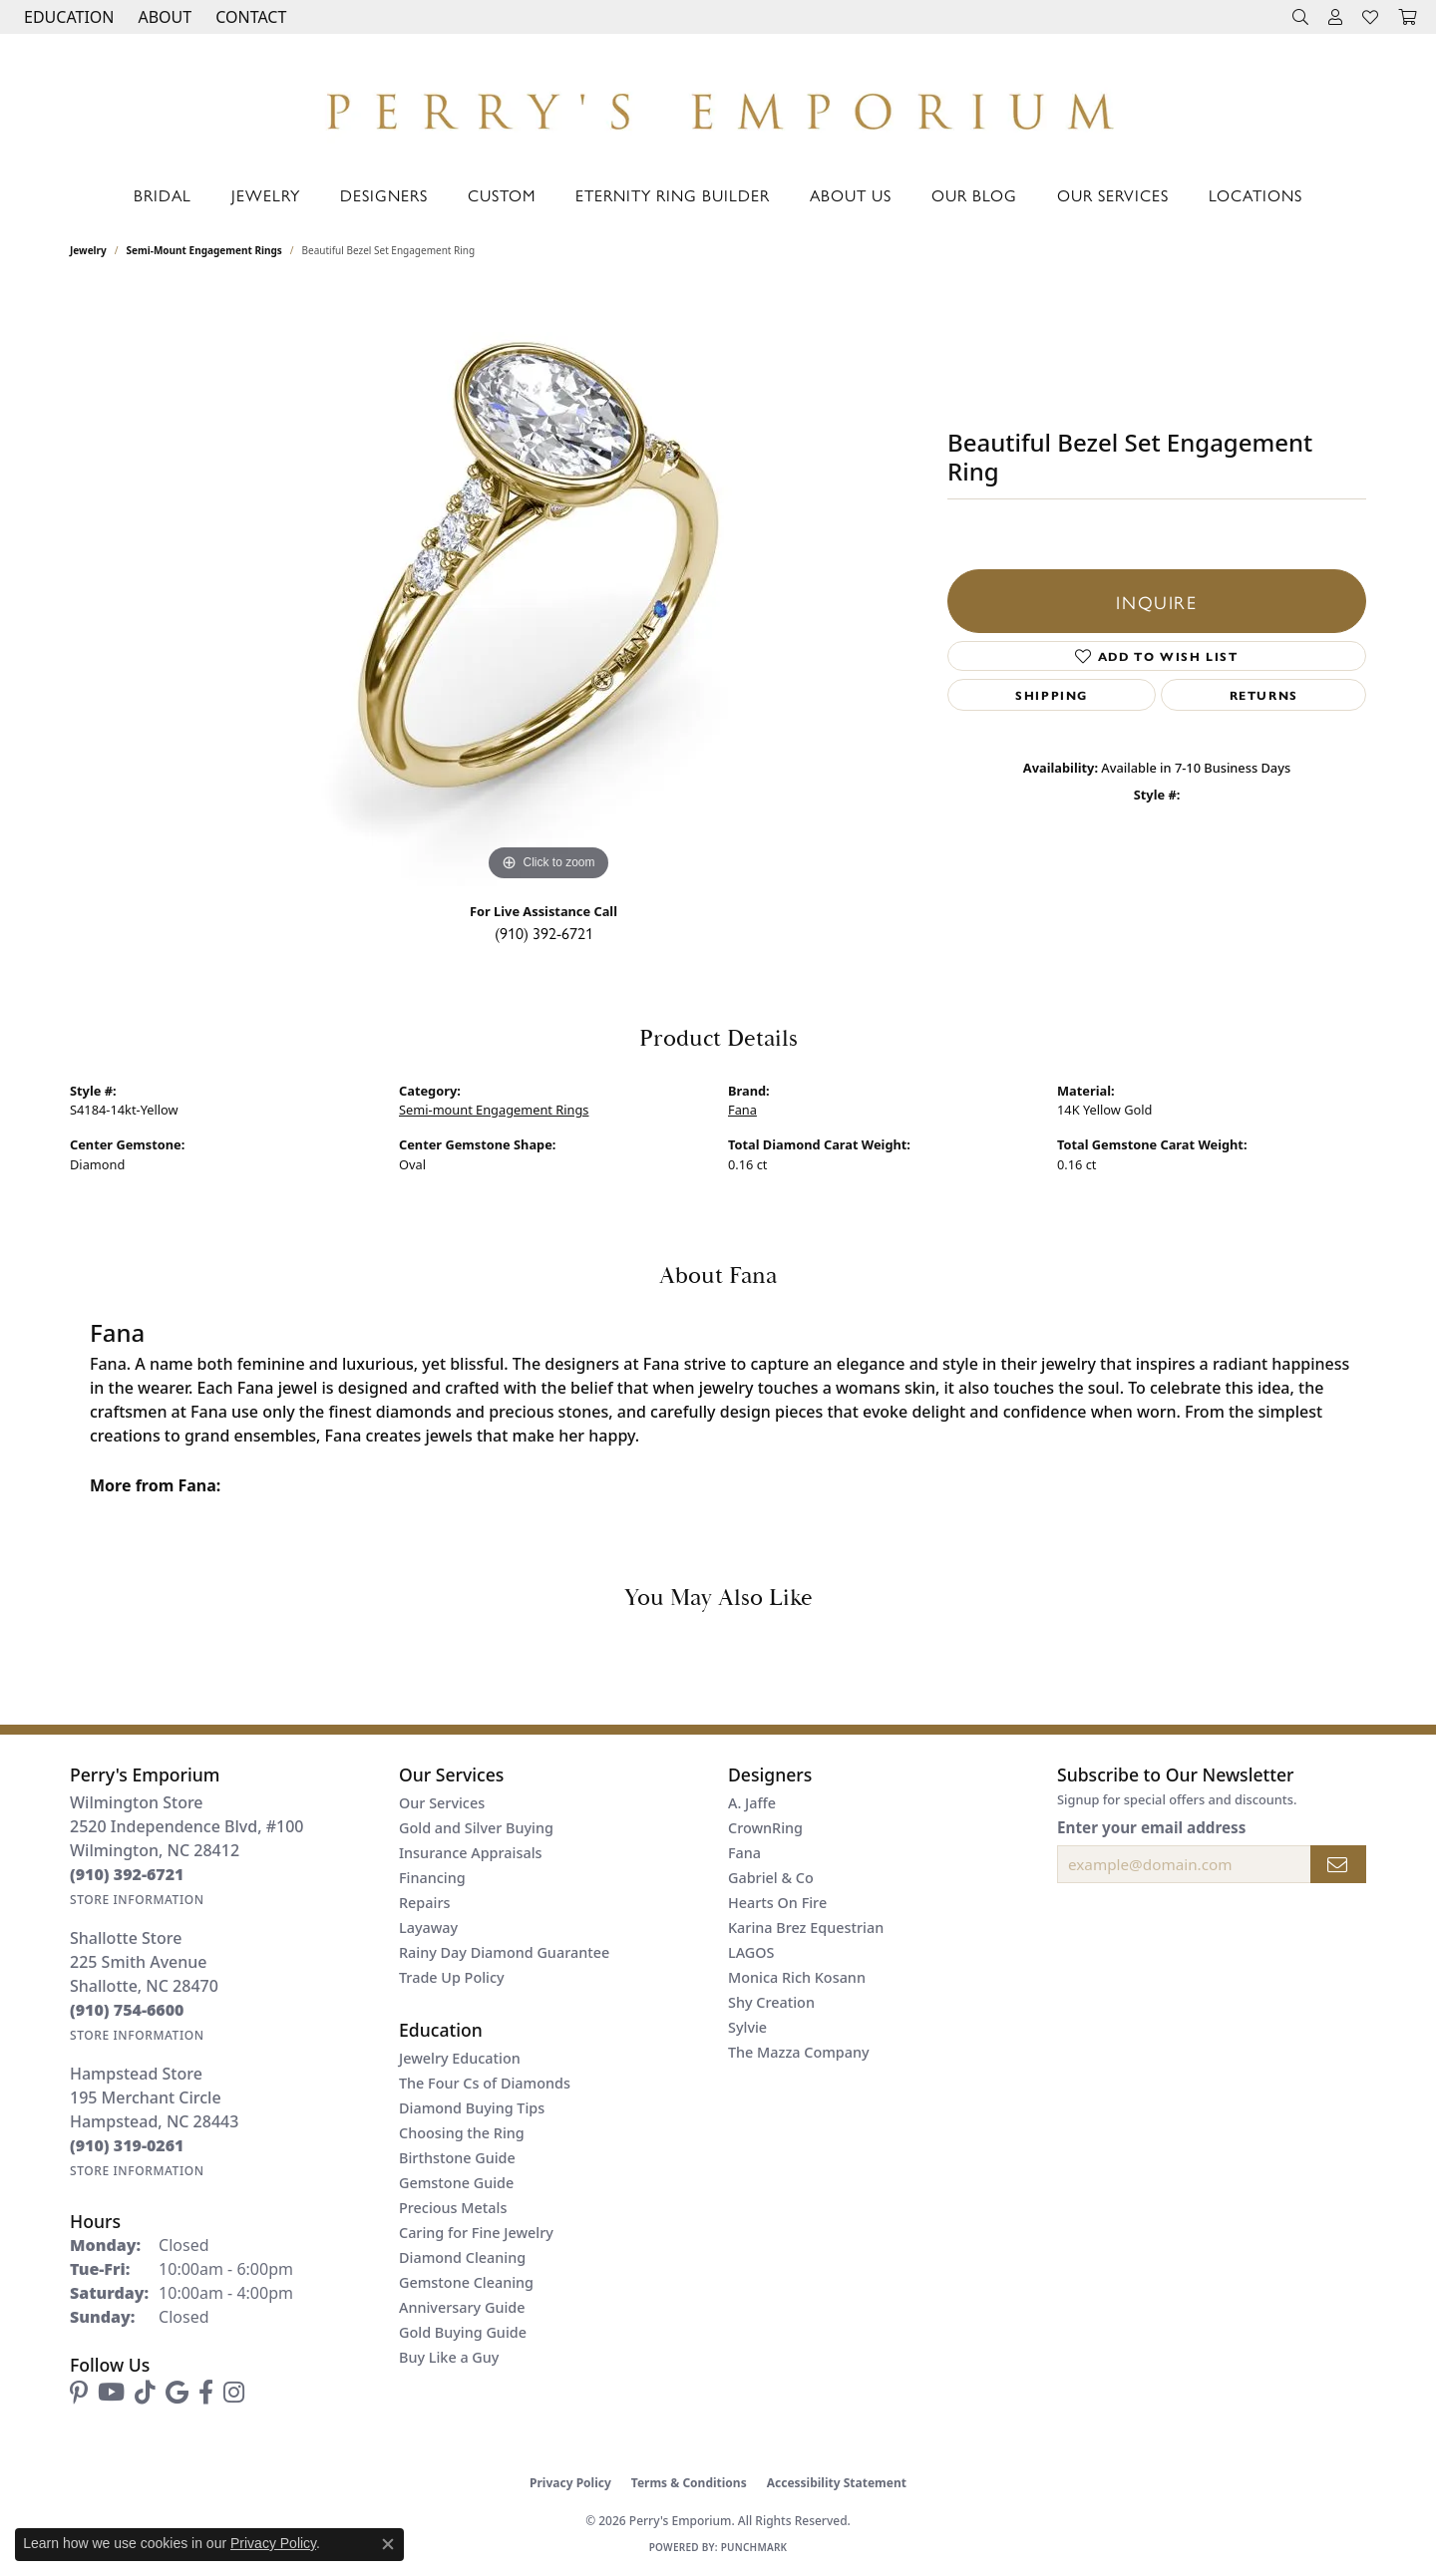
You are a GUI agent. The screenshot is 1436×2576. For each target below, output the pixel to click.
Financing (432, 1877)
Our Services (1113, 194)
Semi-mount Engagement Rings (204, 250)
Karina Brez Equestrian (806, 1927)
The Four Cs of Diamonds (484, 2083)
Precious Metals (453, 2207)
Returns (1264, 695)
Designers (384, 194)
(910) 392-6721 (544, 932)
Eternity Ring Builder (672, 194)
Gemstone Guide (456, 2182)
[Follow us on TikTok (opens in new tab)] (145, 2393)
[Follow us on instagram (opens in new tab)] (233, 2393)
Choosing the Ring (462, 2132)
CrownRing (765, 1827)
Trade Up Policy (452, 1977)
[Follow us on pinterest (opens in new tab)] (79, 2393)
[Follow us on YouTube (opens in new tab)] (111, 2393)
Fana (742, 1110)
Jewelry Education (460, 2058)
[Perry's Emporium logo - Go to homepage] (718, 105)
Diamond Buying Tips (471, 2107)
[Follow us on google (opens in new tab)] (177, 2393)
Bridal (162, 194)
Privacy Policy (570, 2482)
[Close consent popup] (388, 2544)
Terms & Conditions (689, 2482)
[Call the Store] (127, 1874)
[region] (548, 587)
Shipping (1051, 695)
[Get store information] (137, 1899)
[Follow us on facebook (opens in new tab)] (205, 2393)
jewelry (88, 250)
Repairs (424, 1902)
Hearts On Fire (777, 1902)
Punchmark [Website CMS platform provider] (754, 2547)
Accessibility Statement (836, 2482)
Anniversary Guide (462, 2307)
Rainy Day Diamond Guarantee (504, 1952)
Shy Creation (771, 2002)
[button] (67, 17)
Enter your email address (1151, 1827)
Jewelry (265, 194)
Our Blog (974, 194)
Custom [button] (502, 194)
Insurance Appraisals (470, 1852)
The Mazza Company (799, 2052)
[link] (248, 17)
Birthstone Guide (457, 2157)
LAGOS (751, 1952)
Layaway (428, 1927)
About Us (851, 194)
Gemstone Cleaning (466, 2282)
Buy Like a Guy (449, 2357)
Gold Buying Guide (463, 2332)
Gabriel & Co (771, 1877)
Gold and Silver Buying (476, 1827)
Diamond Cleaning (462, 2257)
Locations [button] (1255, 194)
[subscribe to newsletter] (1338, 1864)
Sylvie (747, 2027)
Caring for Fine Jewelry (476, 2232)
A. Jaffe (752, 1802)
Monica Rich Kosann (797, 1977)
